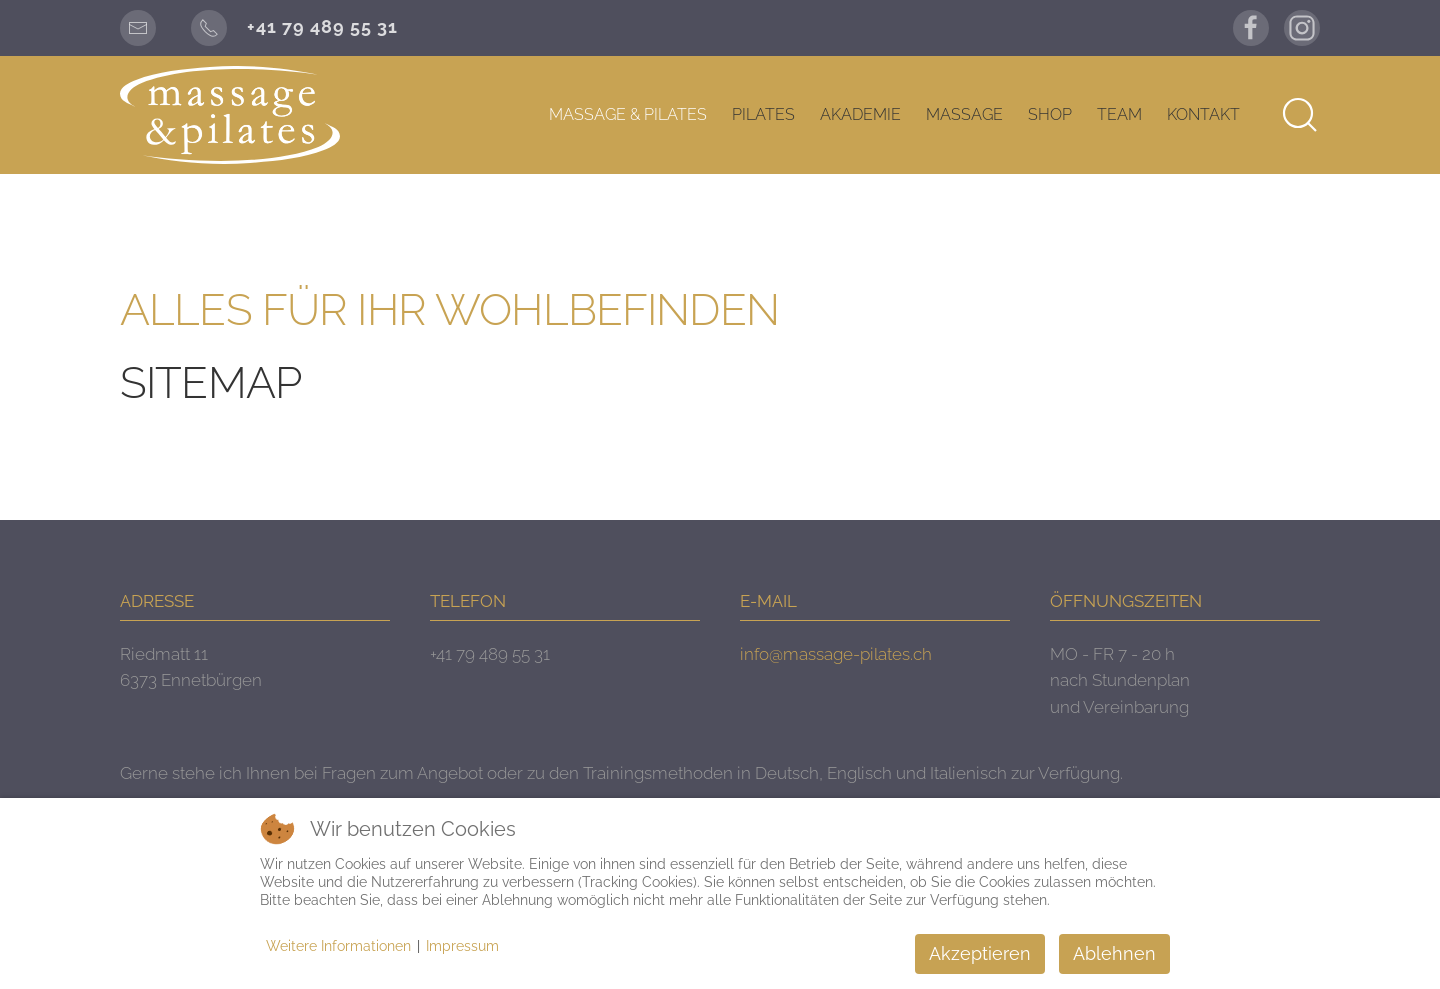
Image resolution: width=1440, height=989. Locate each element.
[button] (1300, 115)
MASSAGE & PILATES (628, 114)
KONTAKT (1203, 114)
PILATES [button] (763, 114)
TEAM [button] (1119, 114)
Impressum (462, 946)
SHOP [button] (1050, 114)
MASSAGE (964, 114)
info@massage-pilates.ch (836, 654)
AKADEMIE (860, 114)
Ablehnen (1114, 953)
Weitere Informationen (338, 946)
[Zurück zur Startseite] (230, 115)
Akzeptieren (980, 953)
